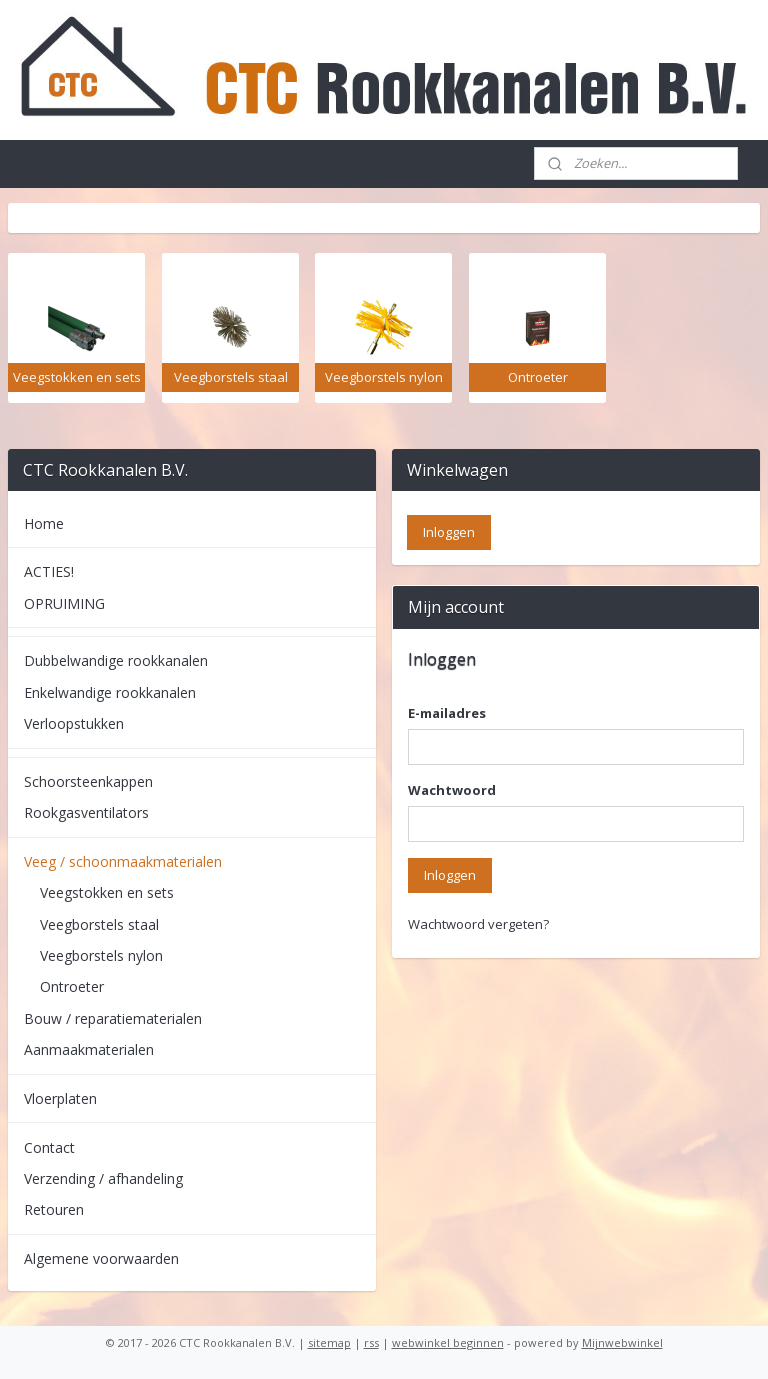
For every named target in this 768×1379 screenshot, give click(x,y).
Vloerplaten (60, 1098)
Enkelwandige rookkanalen (110, 692)
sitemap (329, 1342)
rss (371, 1342)
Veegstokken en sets (107, 892)
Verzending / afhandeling (103, 1178)
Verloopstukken (74, 723)
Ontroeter (72, 986)
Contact (49, 1147)
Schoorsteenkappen (88, 781)
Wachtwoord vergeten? (478, 924)
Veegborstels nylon (101, 955)
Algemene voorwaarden (101, 1258)
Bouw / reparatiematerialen (113, 1018)
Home (44, 523)
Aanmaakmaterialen (89, 1049)
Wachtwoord (452, 790)
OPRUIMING (64, 603)
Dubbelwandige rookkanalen (116, 660)
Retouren (54, 1209)
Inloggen (450, 875)
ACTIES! (49, 571)
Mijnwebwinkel (622, 1342)
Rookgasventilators (86, 812)
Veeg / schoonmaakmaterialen (123, 861)
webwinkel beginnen (448, 1342)
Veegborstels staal (99, 924)
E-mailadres (447, 713)
